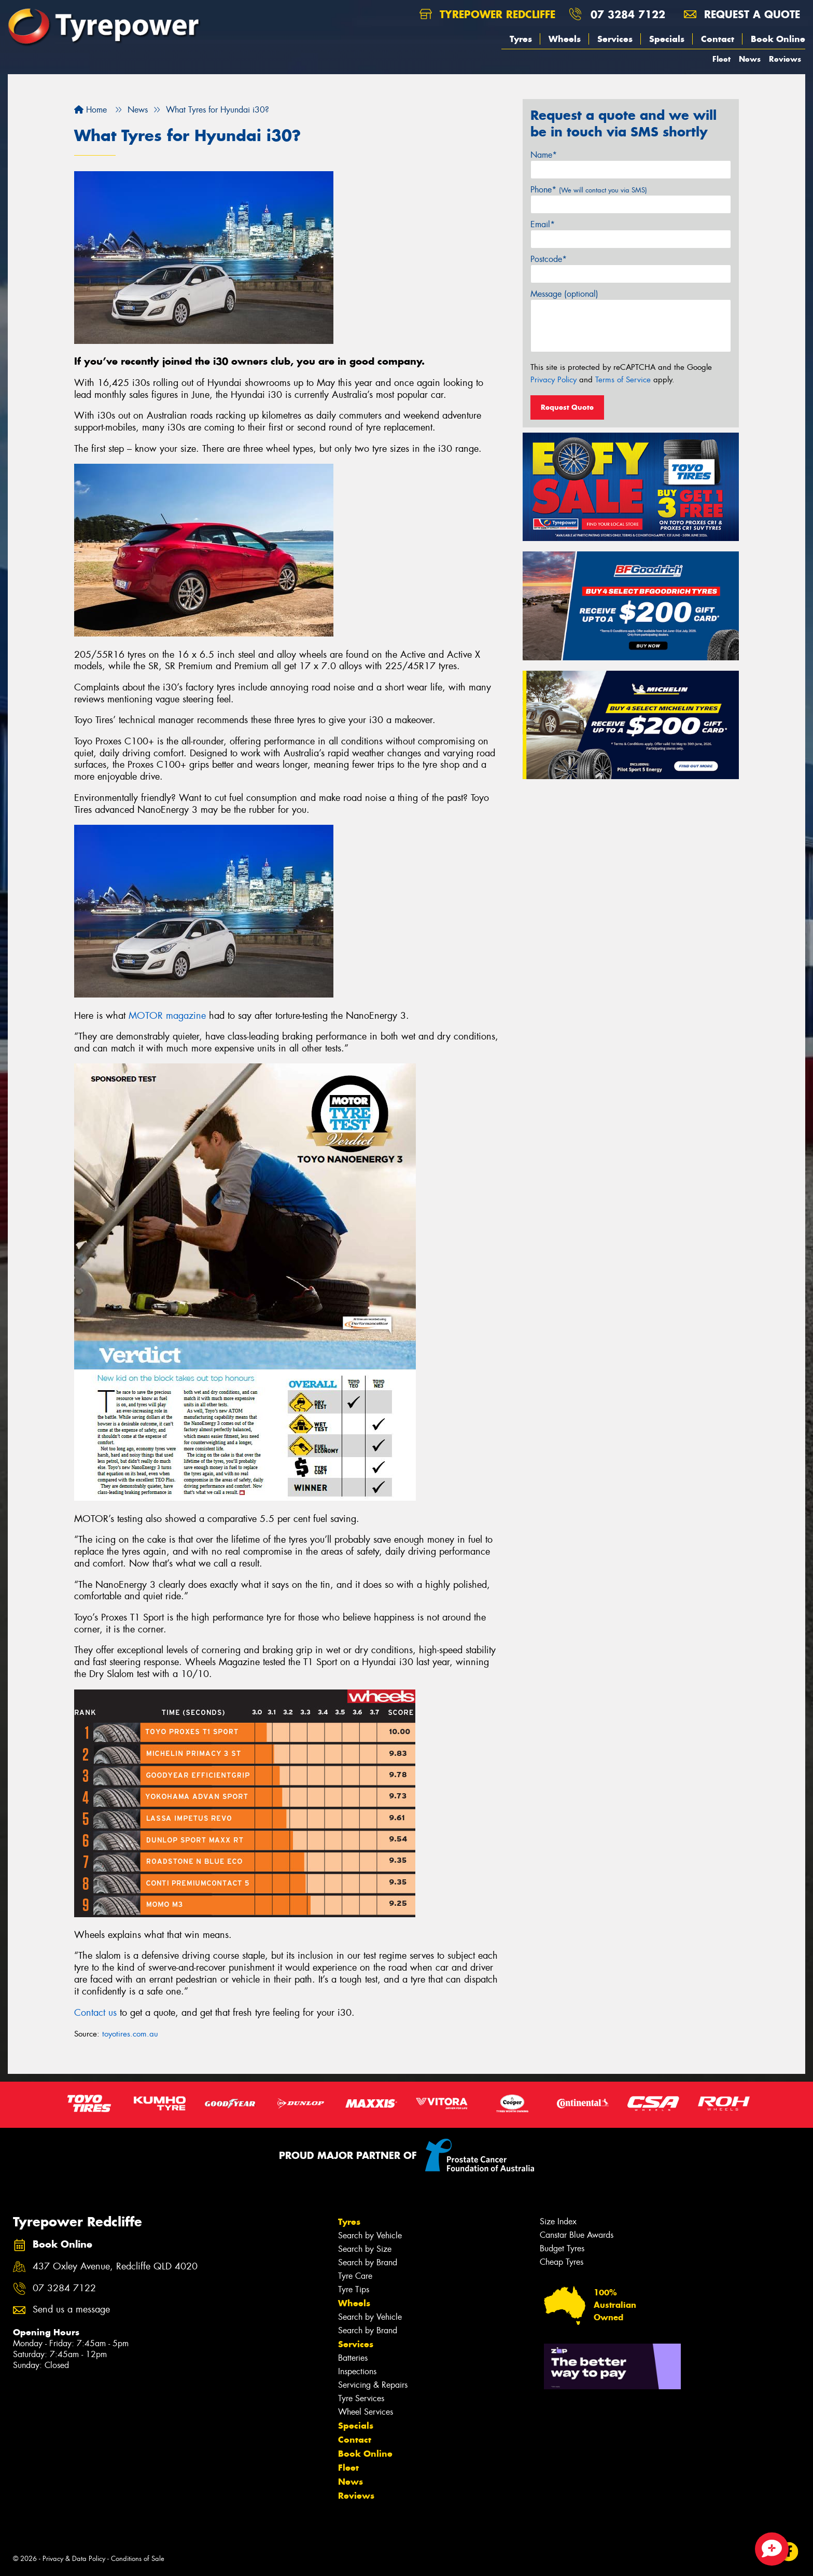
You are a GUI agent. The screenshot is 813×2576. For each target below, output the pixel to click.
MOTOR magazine (167, 1015)
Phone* (588, 189)
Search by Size (364, 2248)
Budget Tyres (562, 2248)
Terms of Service (623, 380)
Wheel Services (365, 2411)
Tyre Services (361, 2398)
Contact (717, 39)
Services (615, 39)
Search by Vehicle (370, 2235)
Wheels (565, 39)
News (750, 59)
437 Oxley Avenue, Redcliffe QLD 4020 (115, 2267)
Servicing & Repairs (373, 2384)
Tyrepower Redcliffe (487, 14)
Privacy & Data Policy (74, 2558)
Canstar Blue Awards (576, 2234)
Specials (666, 39)
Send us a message (71, 2310)
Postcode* (548, 259)
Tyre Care (355, 2275)
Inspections (357, 2371)
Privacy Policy (553, 380)
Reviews (785, 59)
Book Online (778, 39)
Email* (542, 224)
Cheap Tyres (561, 2261)
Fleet (721, 59)
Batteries (353, 2357)
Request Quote (567, 407)
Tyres (521, 39)
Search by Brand (367, 2262)
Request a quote (742, 14)
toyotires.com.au (130, 2034)
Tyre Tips (353, 2289)
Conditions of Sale (137, 2558)
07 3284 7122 (628, 14)
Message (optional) (564, 293)
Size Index (558, 2221)
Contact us (95, 2012)
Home (90, 109)
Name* (543, 154)
